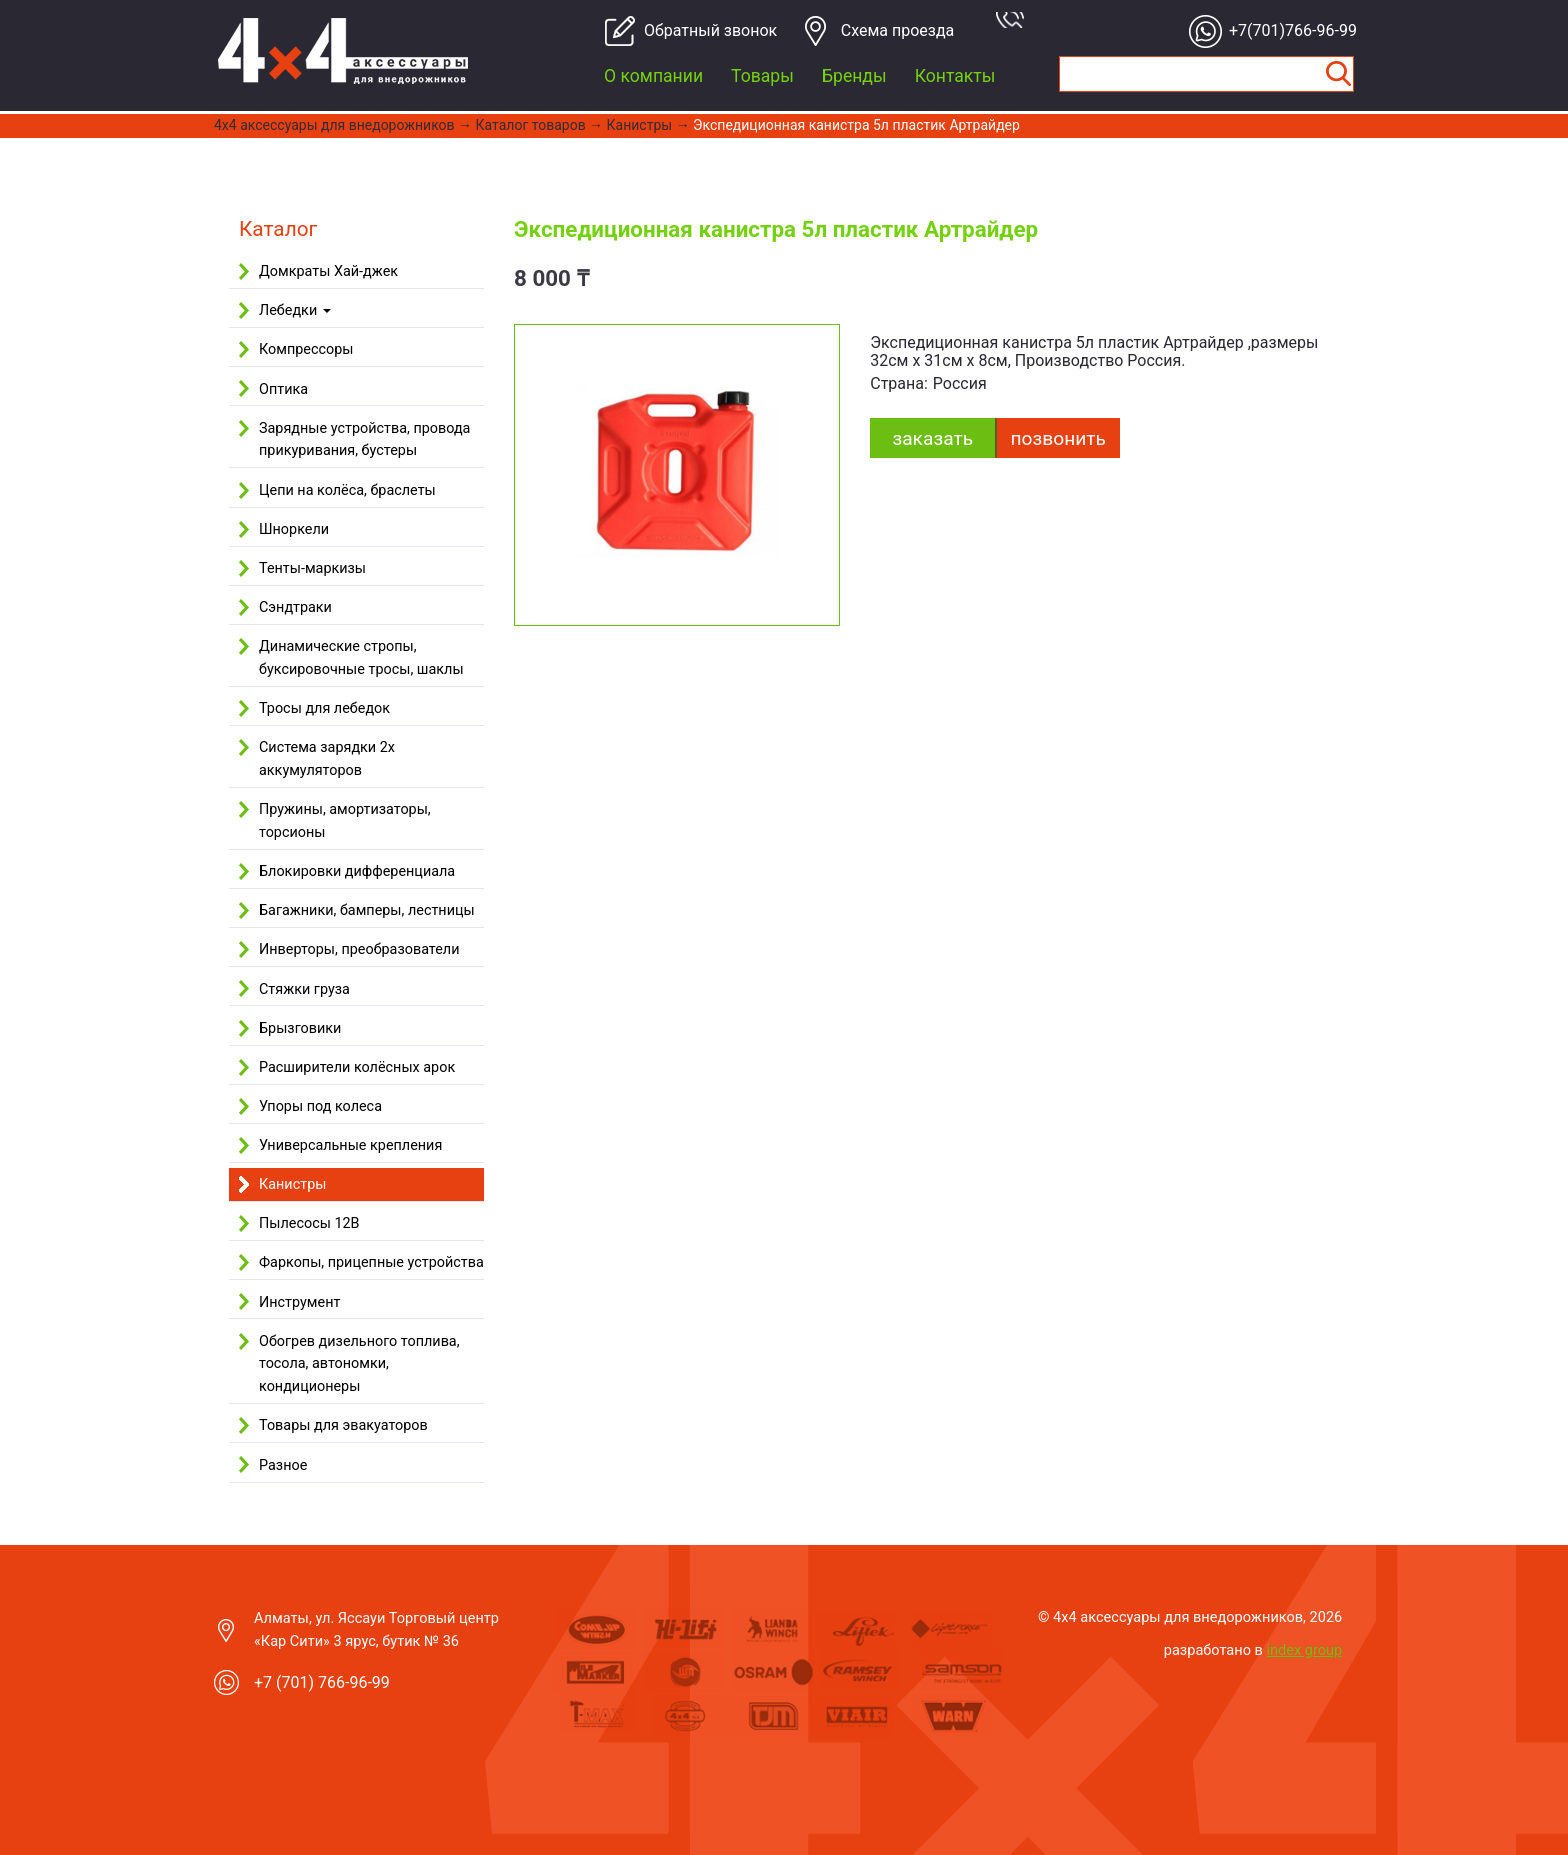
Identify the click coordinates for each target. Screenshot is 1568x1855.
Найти (1338, 74)
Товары (762, 76)
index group (1305, 1650)
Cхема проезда (898, 30)
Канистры (640, 125)
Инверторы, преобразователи (359, 949)
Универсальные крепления (350, 1145)
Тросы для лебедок (324, 708)
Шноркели (294, 529)
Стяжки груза (304, 989)
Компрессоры (306, 349)
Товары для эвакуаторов (343, 1425)
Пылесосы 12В (309, 1223)
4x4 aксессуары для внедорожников (334, 125)
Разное (283, 1465)
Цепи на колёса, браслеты (347, 490)
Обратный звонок (702, 30)
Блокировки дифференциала (357, 871)
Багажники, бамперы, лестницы (367, 910)
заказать (932, 438)
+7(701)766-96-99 (1287, 30)
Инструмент (299, 1302)
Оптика (283, 389)
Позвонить (1058, 438)
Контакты (955, 76)
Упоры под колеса (320, 1106)
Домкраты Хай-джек (328, 271)
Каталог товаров (531, 125)
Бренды (854, 76)
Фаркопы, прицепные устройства (371, 1262)
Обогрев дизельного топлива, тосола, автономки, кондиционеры (359, 1364)
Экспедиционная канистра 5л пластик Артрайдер (856, 125)
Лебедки (295, 310)
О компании (653, 76)
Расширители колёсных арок (357, 1067)
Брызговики (300, 1028)
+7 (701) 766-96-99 (322, 1682)
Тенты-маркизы (312, 568)
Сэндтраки (295, 607)
